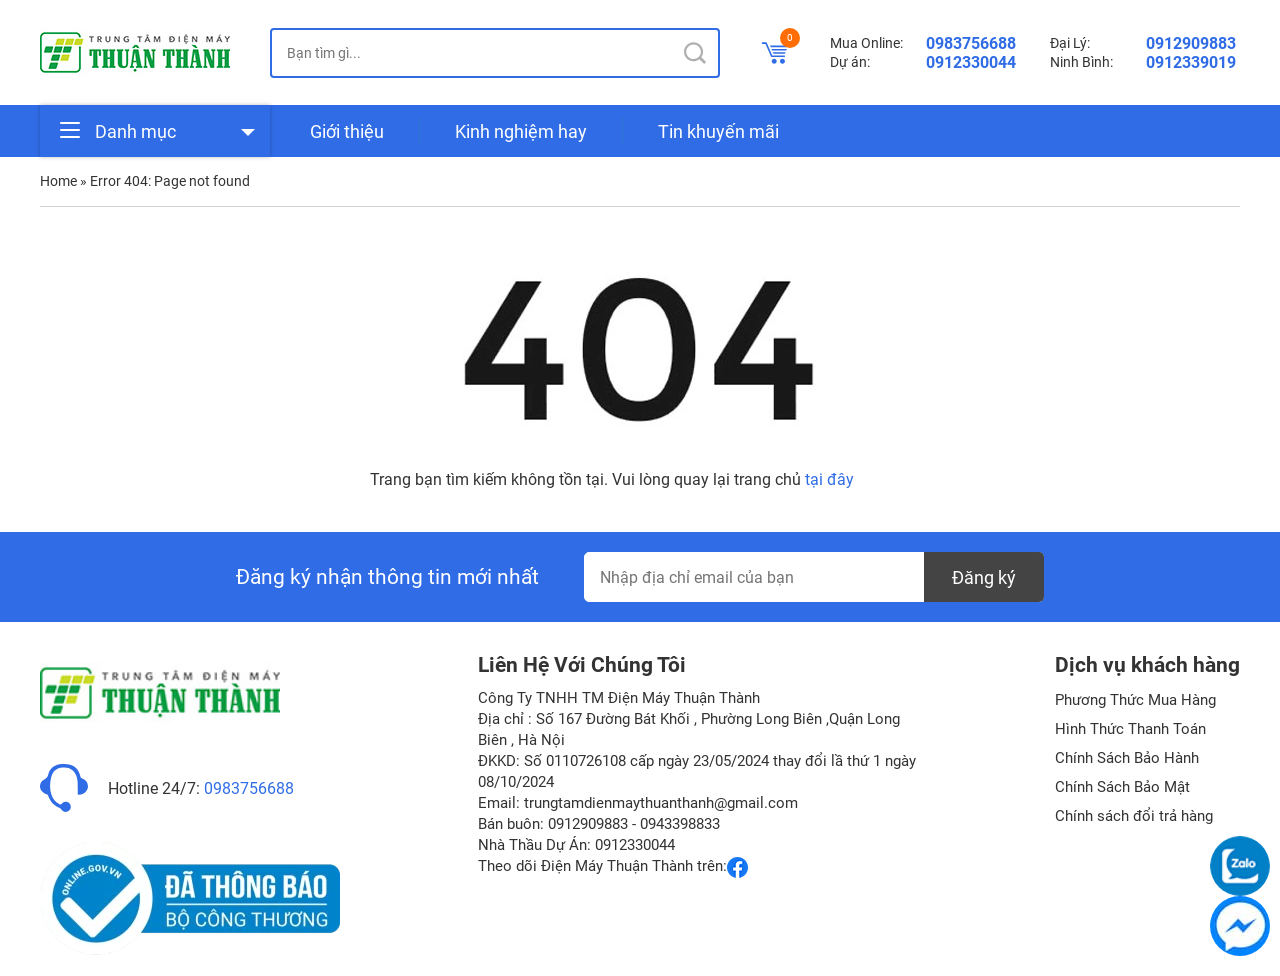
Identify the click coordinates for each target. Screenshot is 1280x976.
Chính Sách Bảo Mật (1122, 787)
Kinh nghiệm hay (521, 131)
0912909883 (1191, 43)
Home (58, 181)
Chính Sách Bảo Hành (1127, 758)
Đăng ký (984, 577)
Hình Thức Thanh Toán (1130, 729)
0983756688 (971, 43)
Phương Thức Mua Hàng (1135, 700)
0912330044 (971, 62)
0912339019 (1191, 62)
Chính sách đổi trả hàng (1134, 816)
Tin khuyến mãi (718, 131)
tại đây (829, 479)
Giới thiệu (347, 131)
